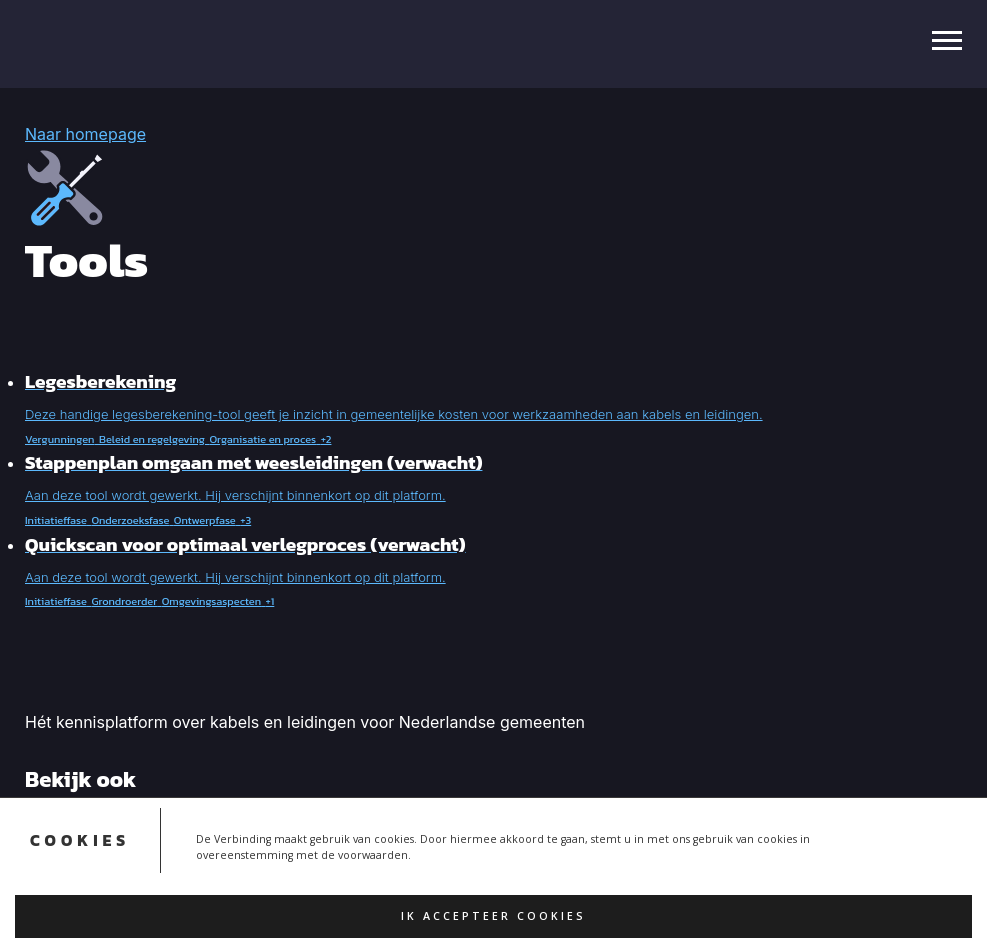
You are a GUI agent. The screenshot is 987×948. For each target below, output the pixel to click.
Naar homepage (85, 134)
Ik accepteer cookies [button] (493, 916)
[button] (493, 409)
